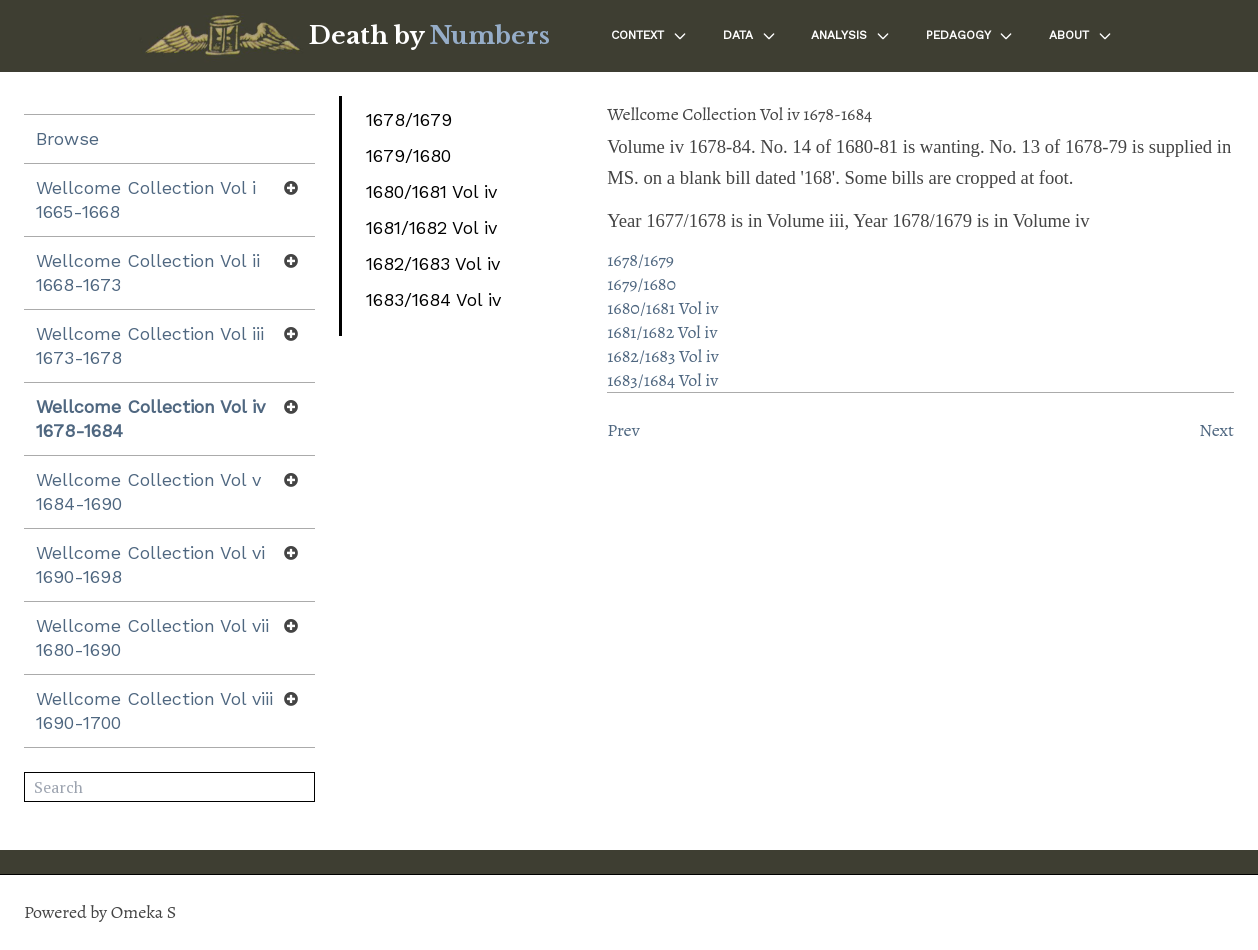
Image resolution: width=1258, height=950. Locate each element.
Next (1216, 430)
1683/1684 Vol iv (433, 299)
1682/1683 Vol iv (433, 263)
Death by (429, 35)
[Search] (169, 787)
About (1081, 36)
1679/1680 (408, 155)
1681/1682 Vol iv (431, 227)
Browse (67, 138)
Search (300, 788)
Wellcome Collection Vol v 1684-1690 (148, 491)
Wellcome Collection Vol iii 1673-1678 (150, 345)
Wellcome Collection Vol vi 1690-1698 (150, 564)
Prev (623, 430)
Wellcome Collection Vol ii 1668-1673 (148, 272)
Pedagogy (970, 36)
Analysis (851, 36)
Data (750, 36)
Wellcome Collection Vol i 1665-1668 (146, 199)
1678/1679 (409, 119)
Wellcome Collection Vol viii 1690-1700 (154, 710)
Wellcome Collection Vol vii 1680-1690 (152, 637)
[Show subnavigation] (291, 188)
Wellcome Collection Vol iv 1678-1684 (150, 418)
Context (649, 36)
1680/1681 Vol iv (431, 191)
